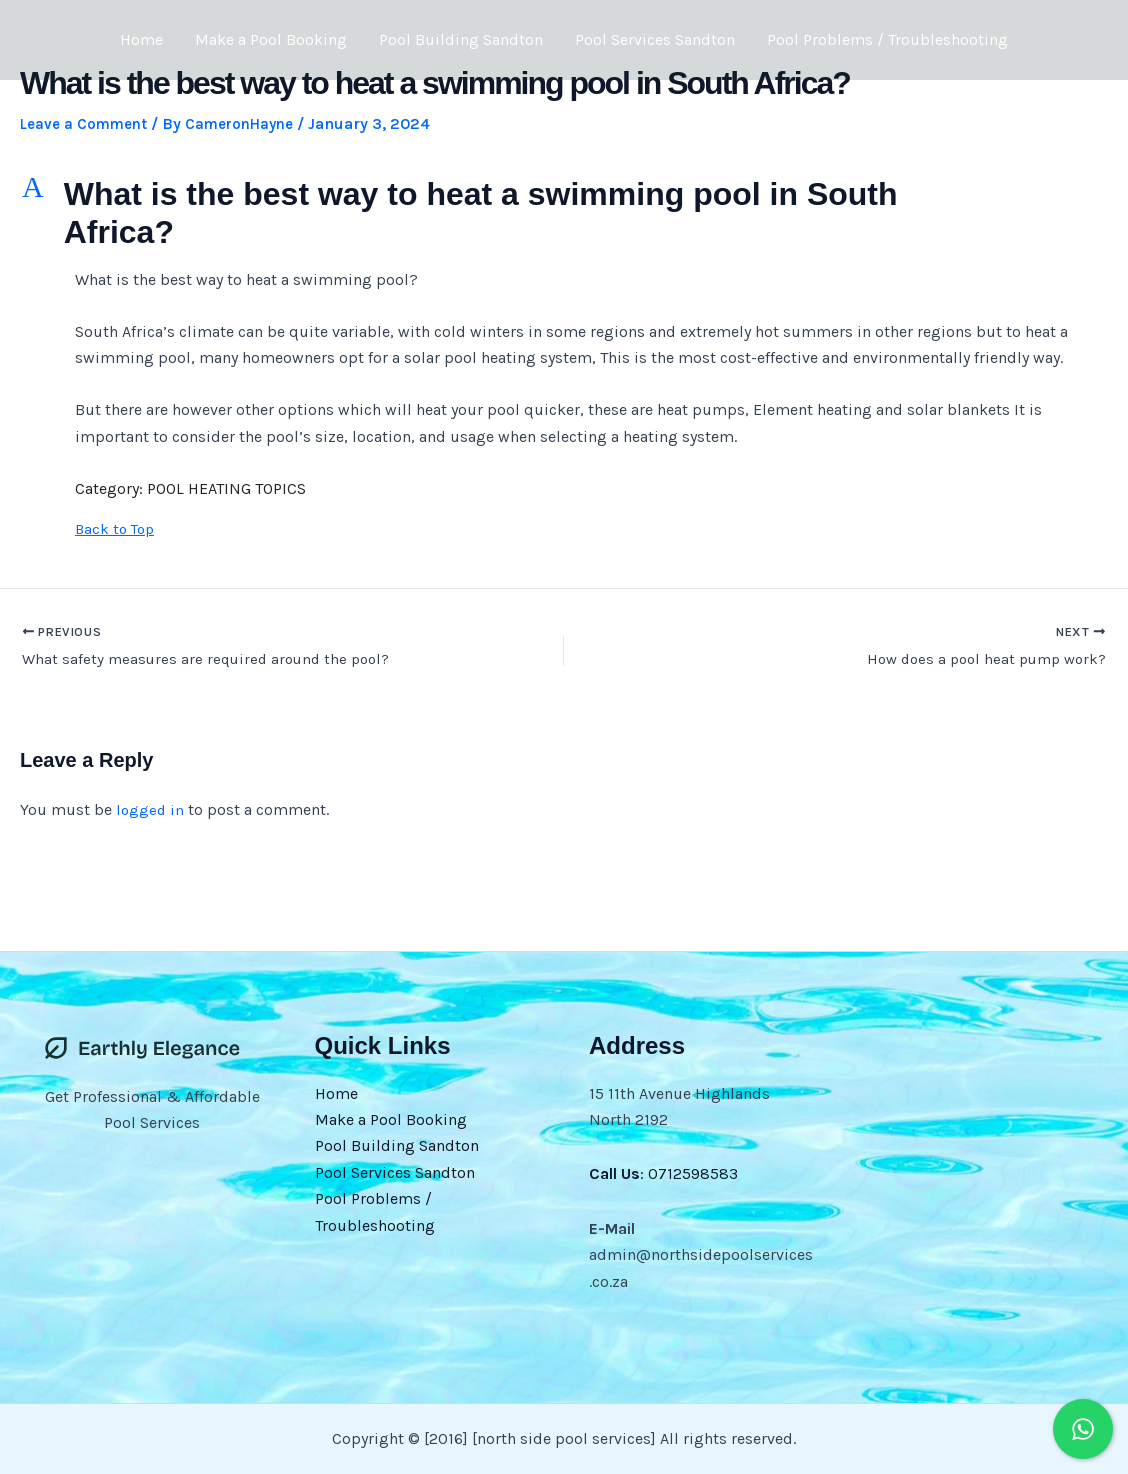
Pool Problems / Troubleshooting (887, 39)
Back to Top (117, 527)
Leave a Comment (88, 123)
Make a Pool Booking (271, 39)
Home (141, 39)
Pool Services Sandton (655, 39)
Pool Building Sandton (461, 39)
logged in (151, 812)
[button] (564, 213)
